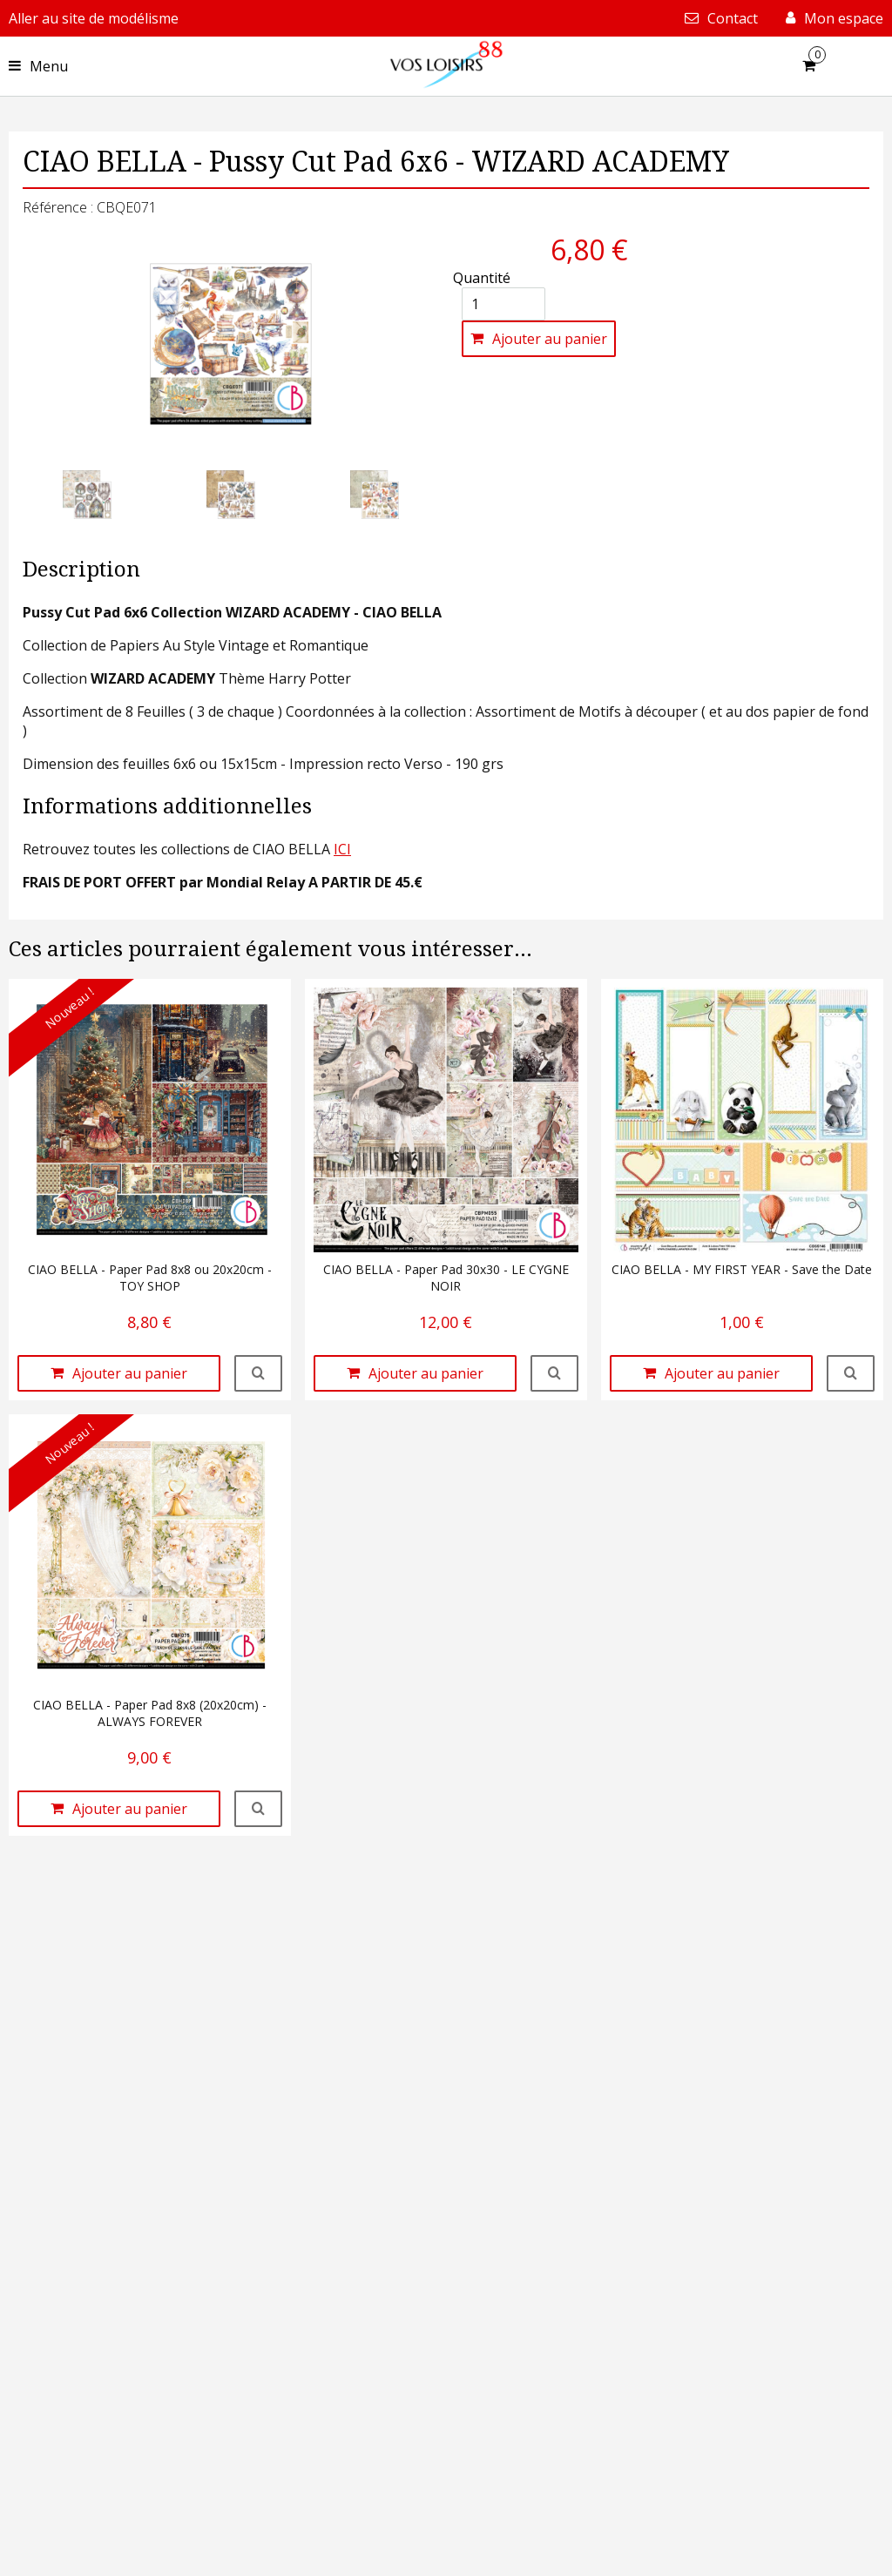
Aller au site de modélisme (94, 18)
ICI (342, 849)
